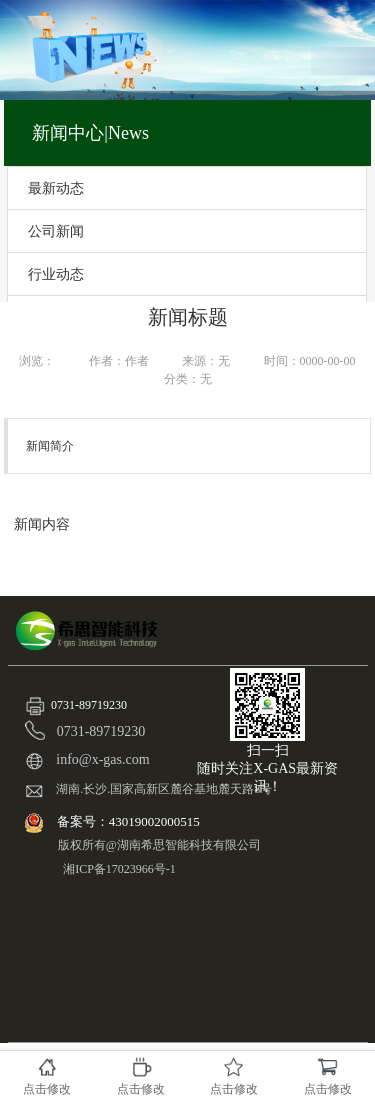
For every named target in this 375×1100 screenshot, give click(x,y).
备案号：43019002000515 (130, 821)
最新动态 (56, 188)
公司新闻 (56, 231)
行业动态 (56, 274)
